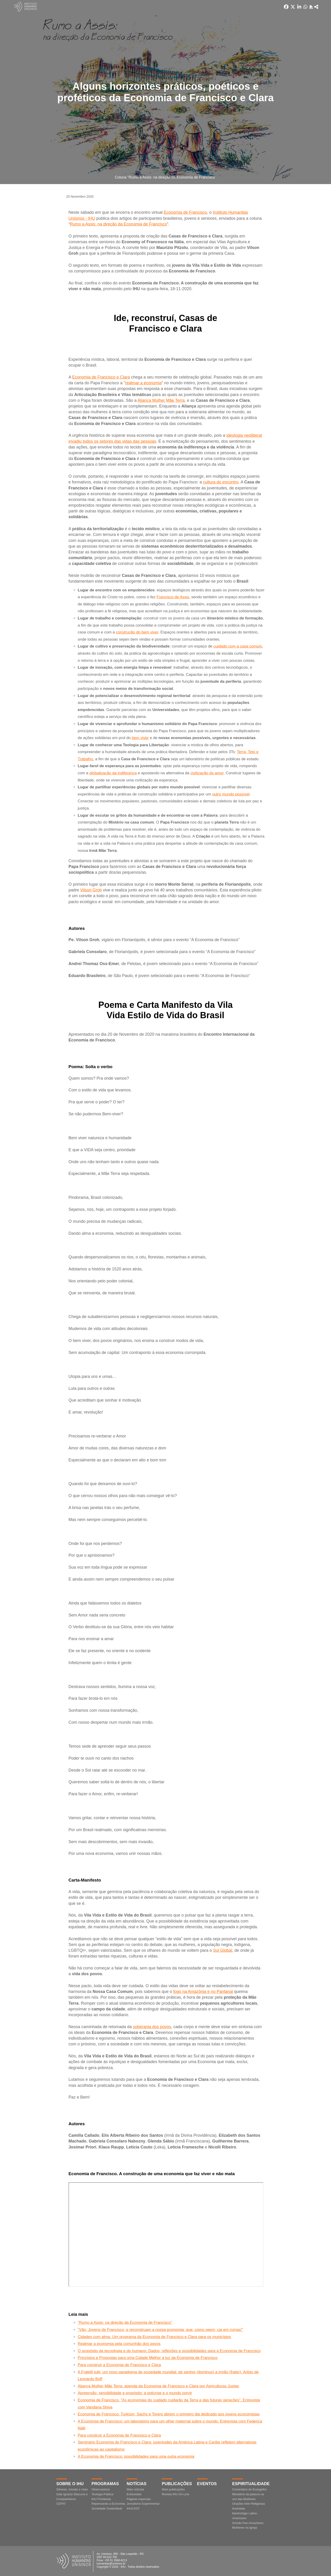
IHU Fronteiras (101, 2499)
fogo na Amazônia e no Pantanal (203, 1991)
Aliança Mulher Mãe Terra (161, 400)
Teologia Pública (102, 2494)
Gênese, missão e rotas (72, 2489)
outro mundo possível (231, 794)
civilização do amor (207, 773)
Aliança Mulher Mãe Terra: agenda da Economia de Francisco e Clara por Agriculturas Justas (158, 2386)
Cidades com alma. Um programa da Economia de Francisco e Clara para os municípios (154, 2337)
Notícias (136, 2483)
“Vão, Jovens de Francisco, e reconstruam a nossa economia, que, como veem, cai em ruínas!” (160, 2329)
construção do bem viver (137, 632)
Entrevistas (134, 2494)
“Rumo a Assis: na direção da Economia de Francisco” (125, 2322)
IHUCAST (133, 2508)
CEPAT (61, 2503)
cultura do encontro (220, 482)
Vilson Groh (91, 890)
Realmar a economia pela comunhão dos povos (119, 2344)
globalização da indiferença (113, 773)
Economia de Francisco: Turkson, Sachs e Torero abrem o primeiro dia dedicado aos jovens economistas (169, 2414)
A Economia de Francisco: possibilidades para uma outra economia (136, 2456)
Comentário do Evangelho (249, 2489)
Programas (105, 2483)
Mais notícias (135, 2489)
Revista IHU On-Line (175, 2494)
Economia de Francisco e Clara (101, 377)
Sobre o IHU (70, 2483)
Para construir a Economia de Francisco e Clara (119, 2365)
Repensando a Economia (108, 2503)
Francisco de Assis (173, 597)
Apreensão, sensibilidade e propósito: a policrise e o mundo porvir (135, 2393)
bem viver (140, 738)
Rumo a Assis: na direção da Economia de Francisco (118, 224)
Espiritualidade (251, 2483)
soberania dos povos (152, 2026)
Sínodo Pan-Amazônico (248, 2523)
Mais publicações (173, 2489)
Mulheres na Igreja (244, 2527)
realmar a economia (143, 383)
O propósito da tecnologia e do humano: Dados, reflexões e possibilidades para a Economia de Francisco (169, 2351)
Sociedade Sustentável (106, 2508)
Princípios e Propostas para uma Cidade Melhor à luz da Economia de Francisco (148, 2358)
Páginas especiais (139, 2499)
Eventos (207, 2483)
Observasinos (100, 2489)
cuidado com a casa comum (238, 646)
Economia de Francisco (185, 212)
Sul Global (222, 1950)
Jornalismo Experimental (143, 2503)
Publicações (177, 2483)
